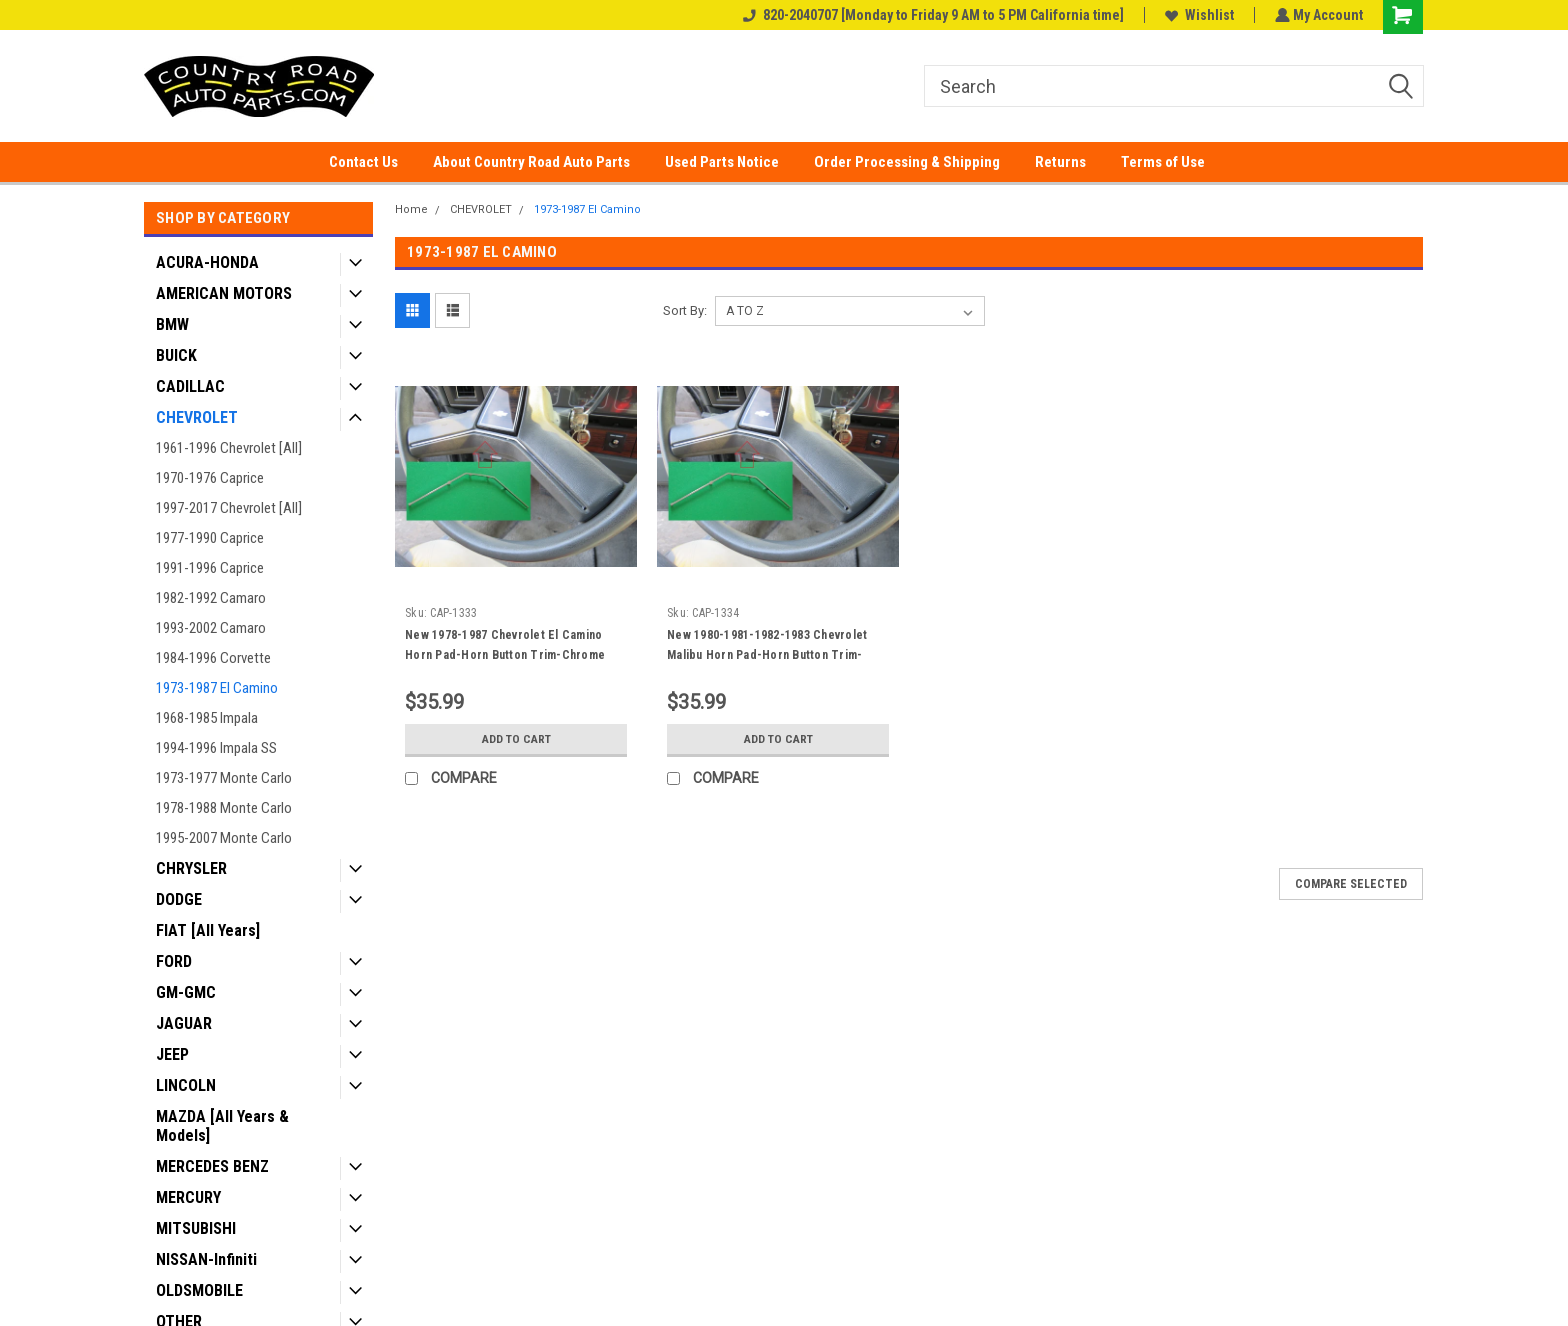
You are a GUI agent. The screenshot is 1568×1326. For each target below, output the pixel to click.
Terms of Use (1163, 162)
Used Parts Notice (722, 162)
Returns (1060, 162)
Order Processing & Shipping (907, 162)
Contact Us (363, 162)
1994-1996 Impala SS (216, 748)
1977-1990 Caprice (210, 538)
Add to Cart (516, 739)
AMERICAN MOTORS (224, 293)
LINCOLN (186, 1085)
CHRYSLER (191, 868)
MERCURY (188, 1197)
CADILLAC (190, 386)
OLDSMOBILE (199, 1290)
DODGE (179, 899)
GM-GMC (186, 992)
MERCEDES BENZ (212, 1166)
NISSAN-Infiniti (206, 1259)
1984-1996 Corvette (213, 658)
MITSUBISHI (196, 1228)
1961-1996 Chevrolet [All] (229, 448)
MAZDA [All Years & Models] (222, 1126)
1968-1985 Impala (207, 718)
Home (411, 209)
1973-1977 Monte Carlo (224, 778)
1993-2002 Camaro (211, 628)
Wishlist (1197, 15)
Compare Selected (1351, 884)
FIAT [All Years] (208, 930)
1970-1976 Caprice (210, 478)
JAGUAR (184, 1023)
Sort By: (685, 310)
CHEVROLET (197, 417)
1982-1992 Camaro (211, 598)
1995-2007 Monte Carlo (224, 838)
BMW (172, 324)
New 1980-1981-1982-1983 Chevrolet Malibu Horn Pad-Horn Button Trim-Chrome (767, 655)
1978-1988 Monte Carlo (224, 808)
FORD (174, 961)
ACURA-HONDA (207, 262)
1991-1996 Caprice (210, 568)
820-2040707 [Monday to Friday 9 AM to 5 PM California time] (931, 15)
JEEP (172, 1054)
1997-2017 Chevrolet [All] (229, 508)
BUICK (176, 355)
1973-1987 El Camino (217, 688)
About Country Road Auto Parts (531, 162)
